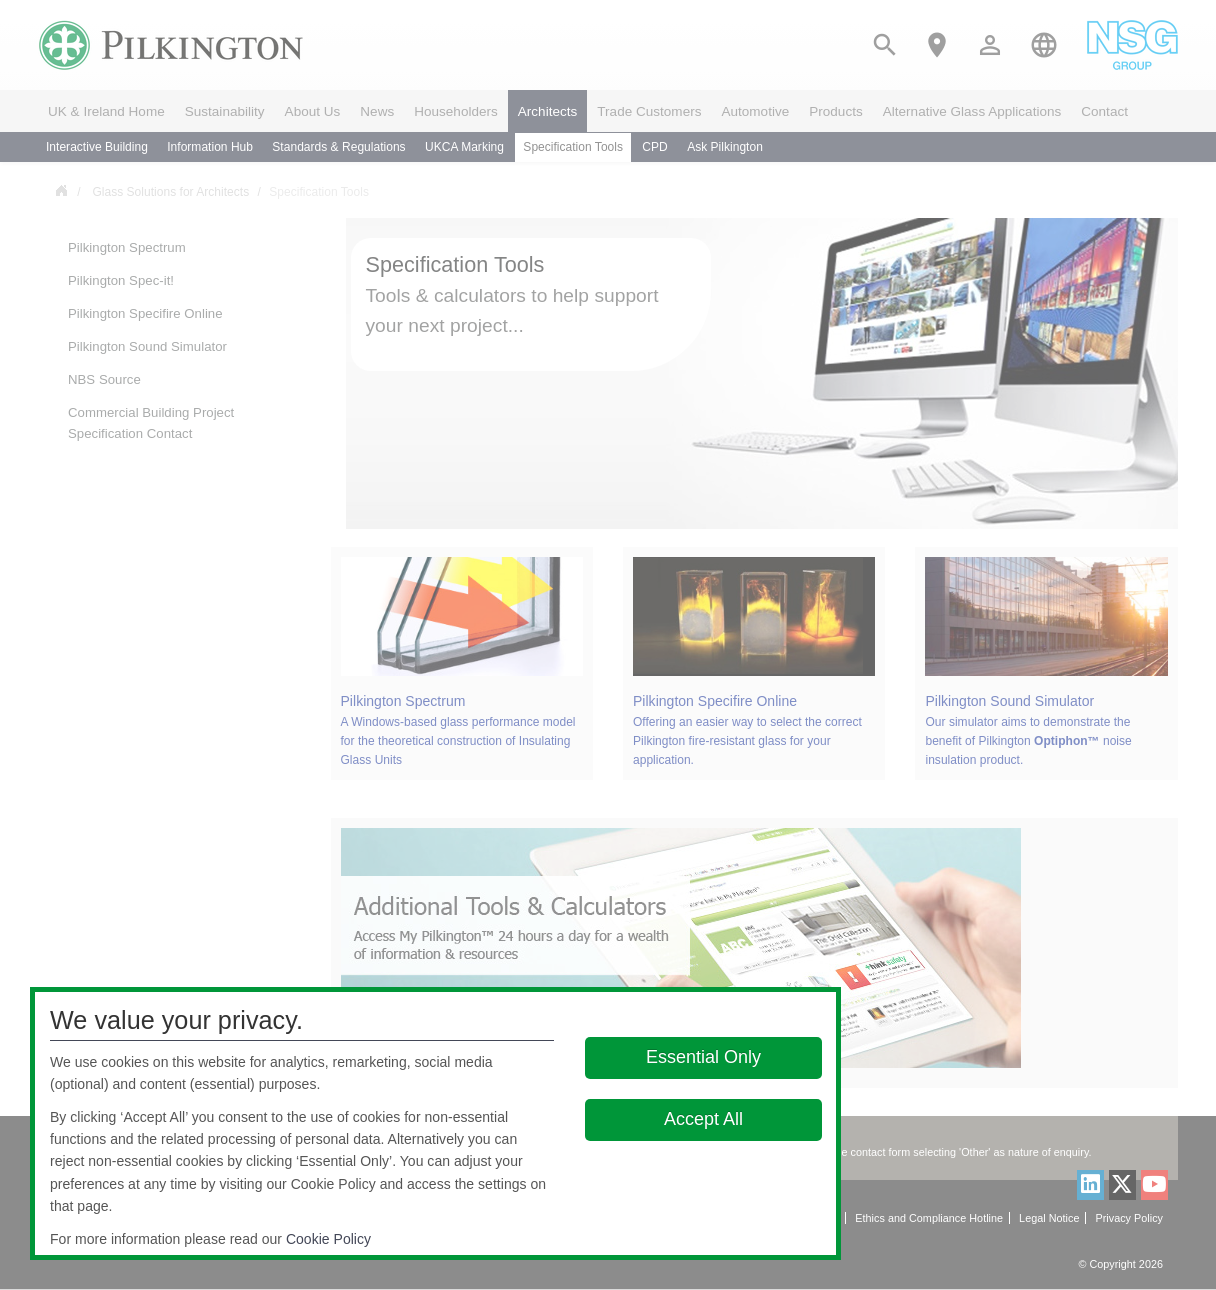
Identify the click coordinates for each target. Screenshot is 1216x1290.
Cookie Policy (328, 1239)
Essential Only (703, 1057)
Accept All (703, 1119)
